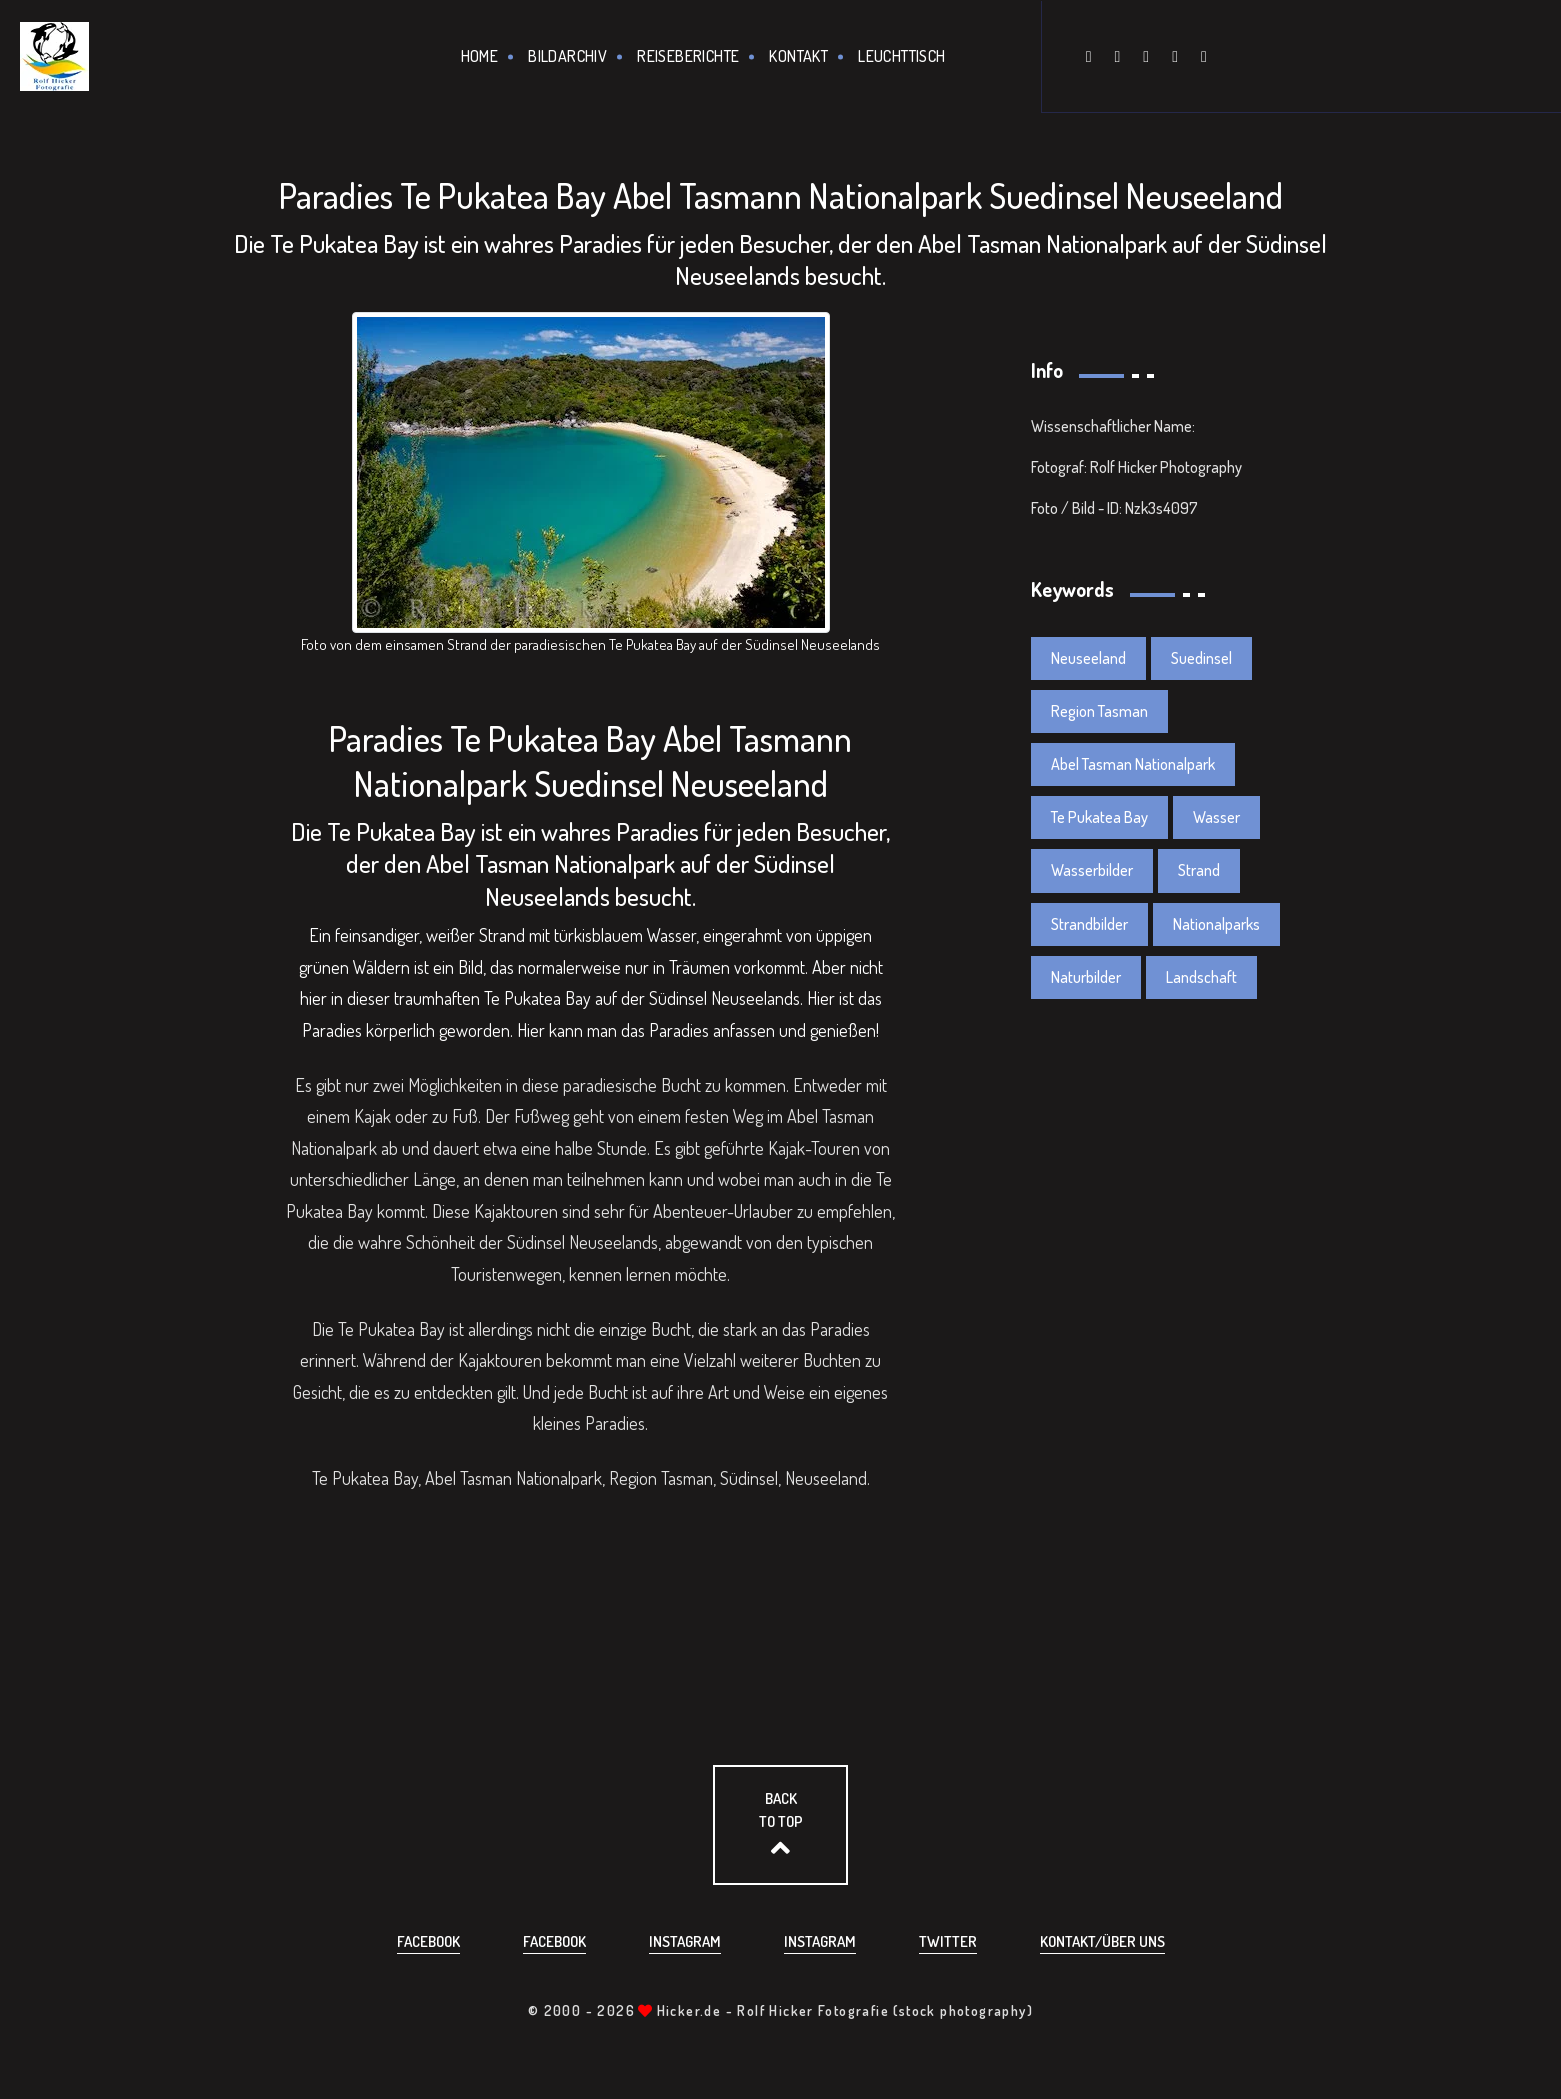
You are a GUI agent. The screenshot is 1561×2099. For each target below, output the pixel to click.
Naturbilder (1086, 977)
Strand (502, 935)
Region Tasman (1099, 711)
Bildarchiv (567, 56)
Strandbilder (1089, 924)
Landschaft (1201, 977)
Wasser (1216, 817)
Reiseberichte (688, 56)
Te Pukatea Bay (1099, 817)
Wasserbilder (1092, 870)
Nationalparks (1216, 924)
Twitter (948, 1941)
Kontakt (798, 56)
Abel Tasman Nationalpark (1133, 764)
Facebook (428, 1941)
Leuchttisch (901, 56)
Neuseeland (1088, 658)
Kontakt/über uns (1102, 1941)
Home (480, 56)
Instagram (685, 1941)
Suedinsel (1201, 658)
